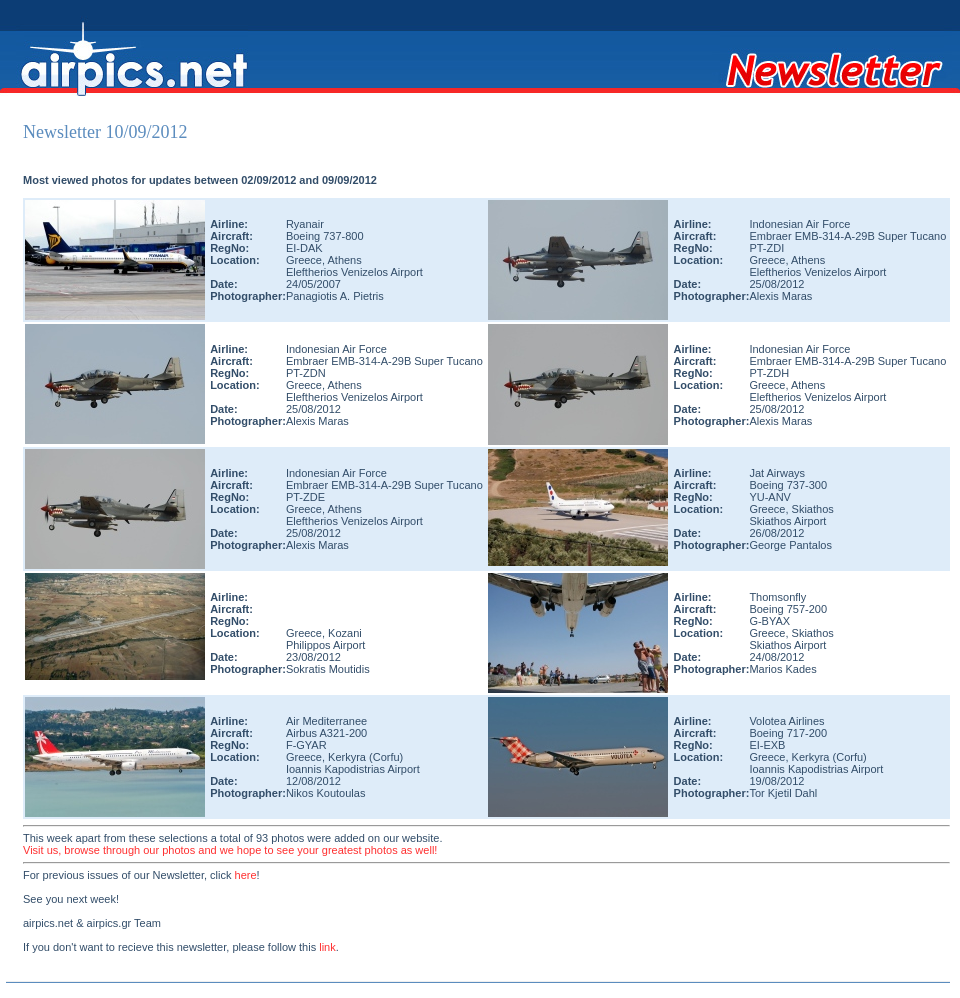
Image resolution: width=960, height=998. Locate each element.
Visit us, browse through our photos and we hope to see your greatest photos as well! (230, 850)
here (246, 875)
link (327, 947)
